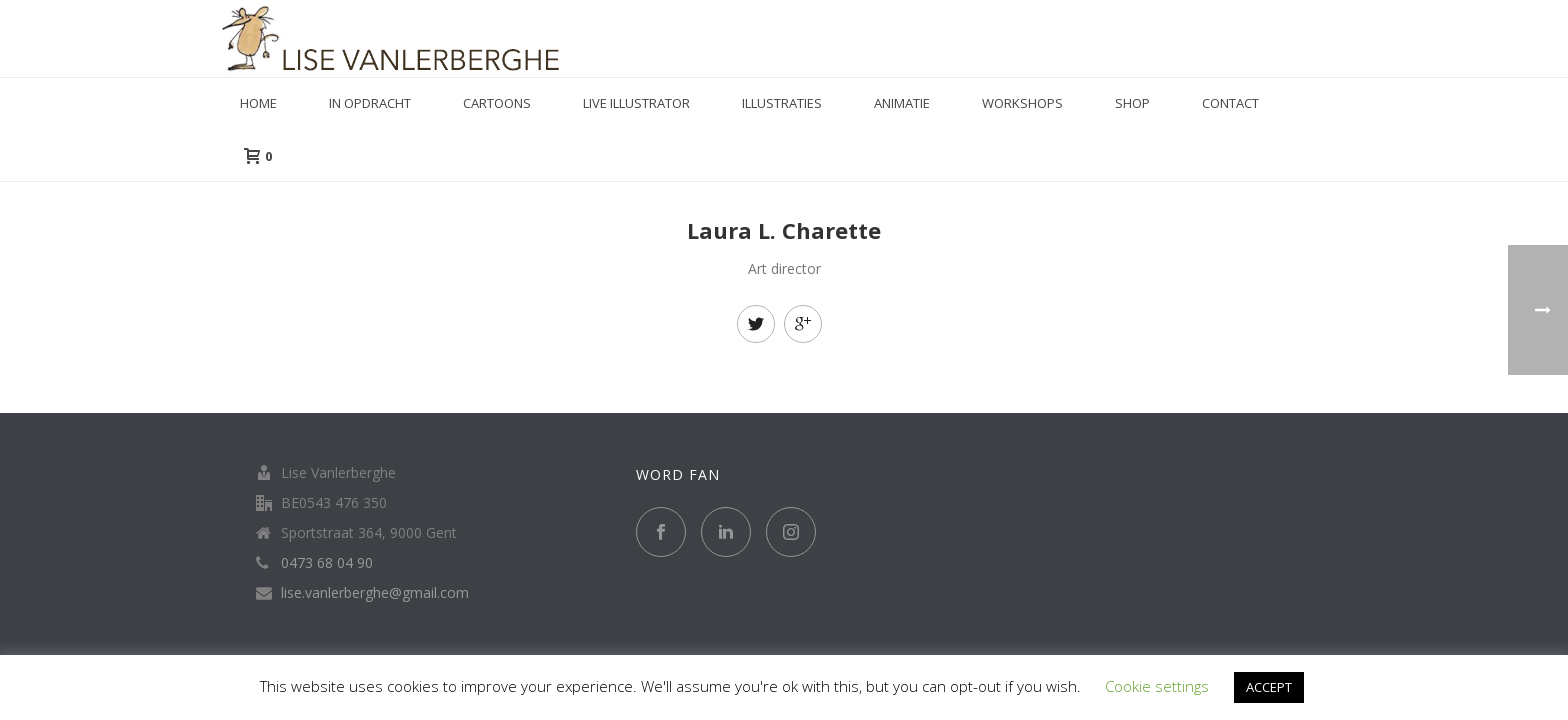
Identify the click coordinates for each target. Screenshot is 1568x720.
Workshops (1022, 103)
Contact (1230, 103)
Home (258, 103)
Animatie (902, 103)
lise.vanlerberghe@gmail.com (375, 593)
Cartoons (497, 103)
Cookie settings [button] (1157, 686)
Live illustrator (636, 103)
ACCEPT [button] (1269, 687)
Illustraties (782, 103)
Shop (1132, 103)
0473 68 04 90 (327, 563)
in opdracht (370, 103)
